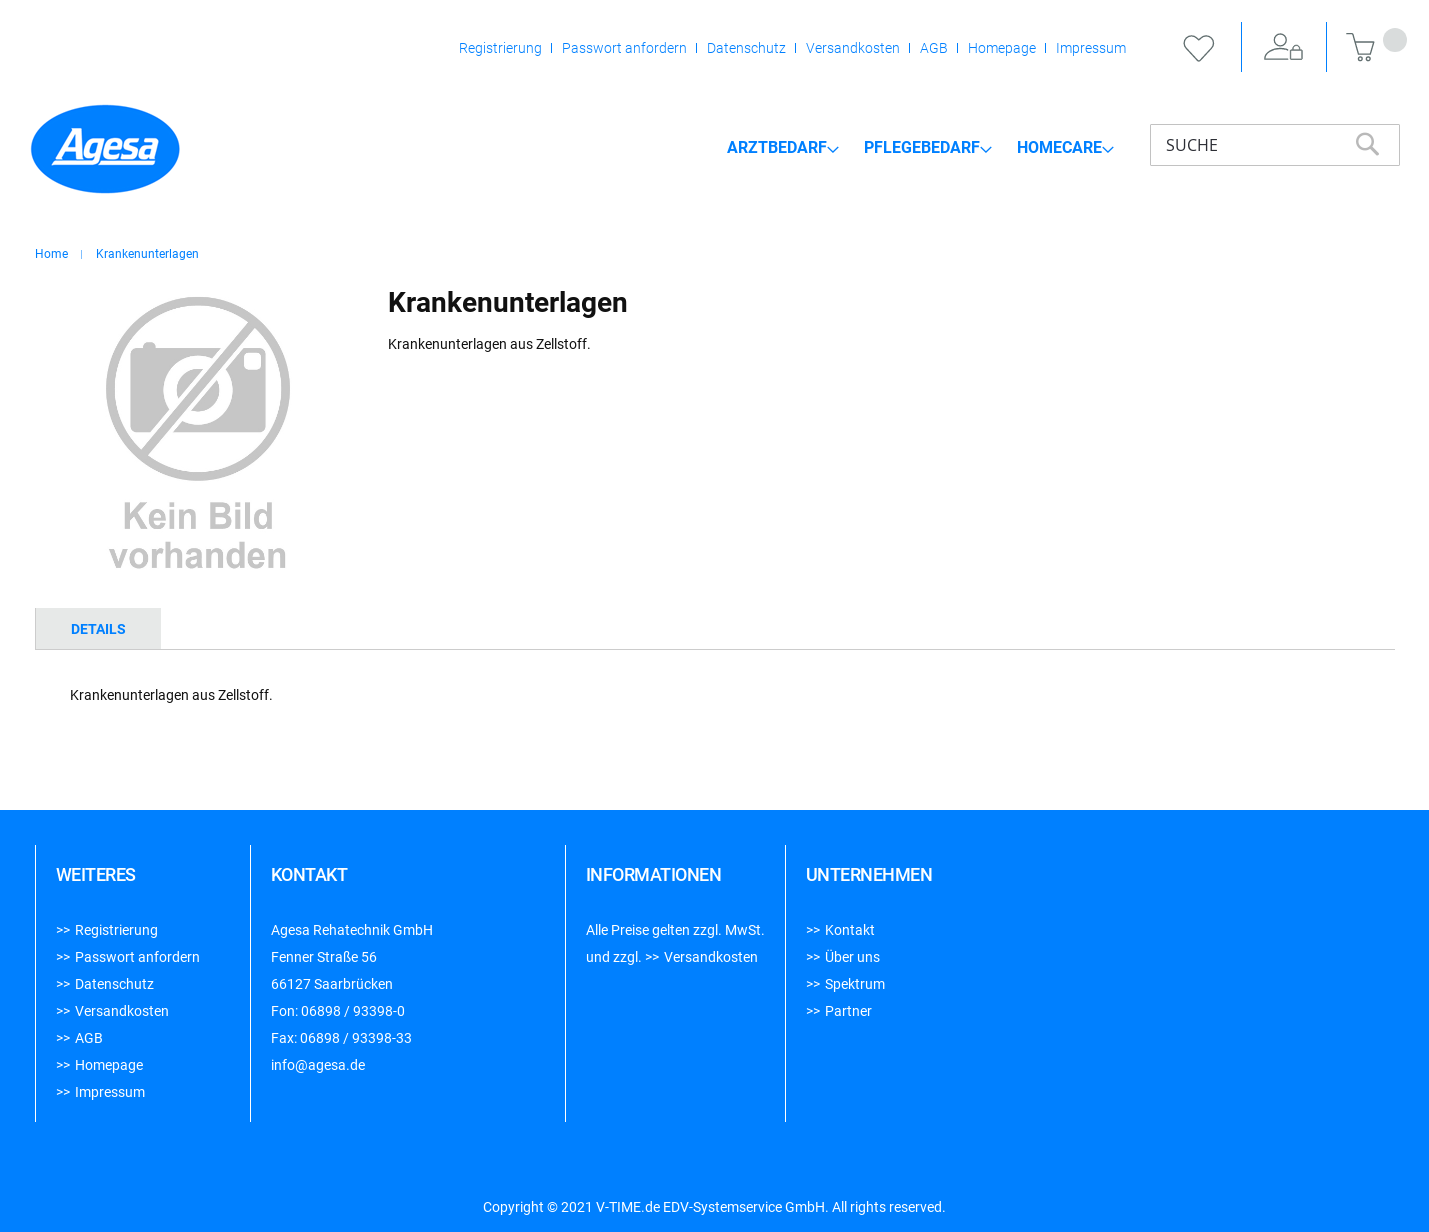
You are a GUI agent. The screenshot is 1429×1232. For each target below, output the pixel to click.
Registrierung (500, 48)
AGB (934, 48)
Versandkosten (853, 48)
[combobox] (1275, 145)
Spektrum (855, 984)
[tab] (98, 628)
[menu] (921, 147)
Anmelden (1284, 48)
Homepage (1002, 48)
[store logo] (105, 149)
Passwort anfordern (624, 48)
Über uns (852, 957)
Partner (848, 1011)
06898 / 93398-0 (353, 1011)
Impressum (1091, 48)
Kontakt (850, 930)
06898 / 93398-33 (356, 1038)
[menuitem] (783, 148)
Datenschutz (746, 48)
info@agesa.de (318, 1065)
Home (51, 254)
